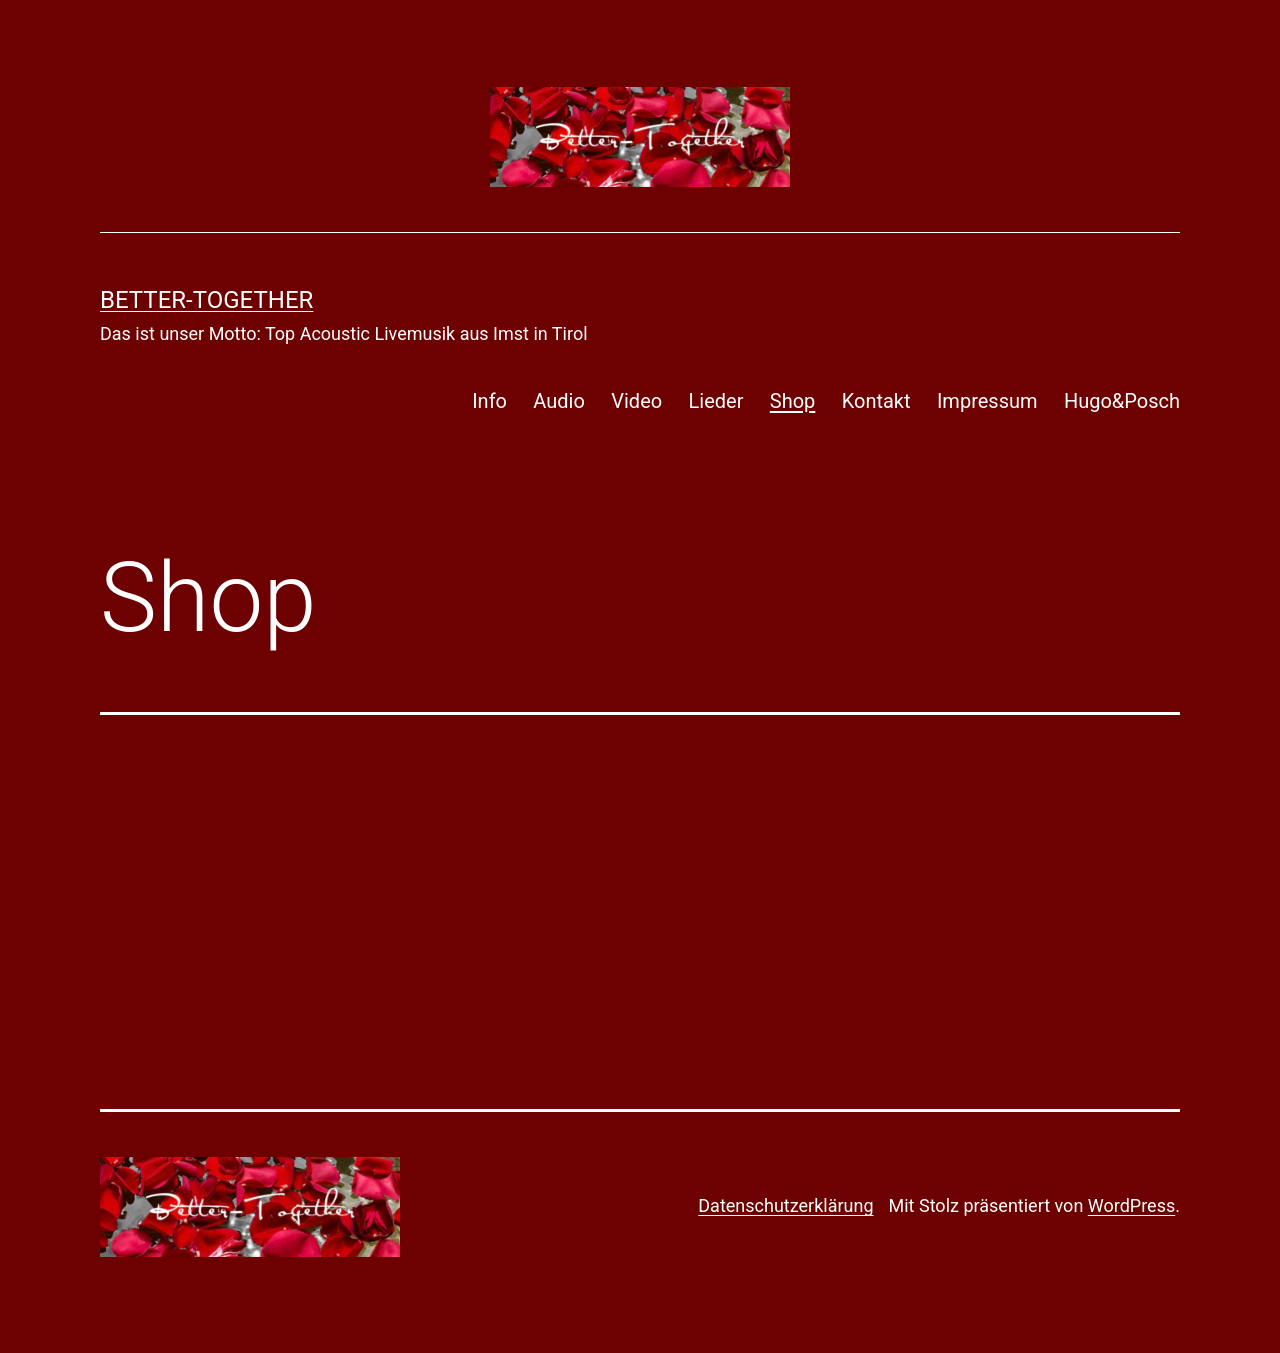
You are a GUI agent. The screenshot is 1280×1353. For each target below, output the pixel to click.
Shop (793, 401)
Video (636, 401)
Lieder (716, 401)
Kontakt (876, 401)
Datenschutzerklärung (785, 1205)
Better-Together (206, 300)
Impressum (987, 401)
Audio (559, 401)
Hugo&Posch (1122, 401)
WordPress (1131, 1205)
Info (489, 401)
